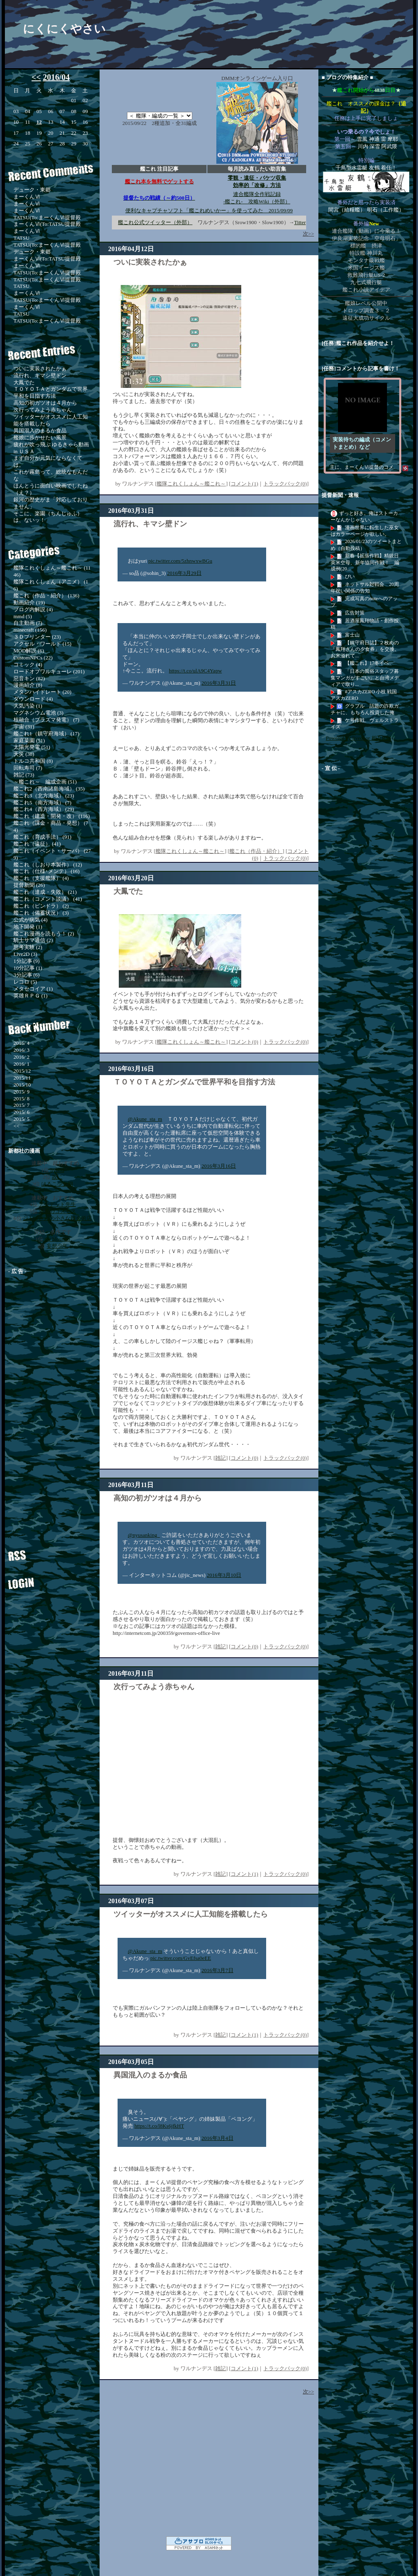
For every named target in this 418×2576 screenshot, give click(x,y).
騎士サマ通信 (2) (33, 940)
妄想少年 (57, 1246)
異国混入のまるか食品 (40, 430)
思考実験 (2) (27, 947)
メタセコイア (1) (33, 989)
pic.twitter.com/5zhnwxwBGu (180, 561)
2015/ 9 (21, 1092)
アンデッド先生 (57, 1204)
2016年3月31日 (219, 683)
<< (36, 77)
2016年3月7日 (217, 1970)
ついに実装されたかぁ (40, 368)
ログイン (47, 1580)
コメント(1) (244, 484)
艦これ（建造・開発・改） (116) (51, 816)
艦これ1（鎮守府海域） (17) (46, 733)
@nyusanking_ (144, 1535)
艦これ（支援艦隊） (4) (41, 878)
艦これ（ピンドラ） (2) (41, 906)
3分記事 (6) (26, 975)
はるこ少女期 (57, 1184)
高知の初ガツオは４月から (45, 403)
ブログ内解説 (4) (33, 609)
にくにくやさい (64, 28)
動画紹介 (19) (29, 602)
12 (39, 122)
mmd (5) (22, 616)
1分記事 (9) (26, 961)
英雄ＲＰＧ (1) (30, 996)
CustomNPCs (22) (33, 658)
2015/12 (22, 1071)
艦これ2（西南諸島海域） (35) (48, 789)
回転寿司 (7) (27, 768)
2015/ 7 (21, 1105)
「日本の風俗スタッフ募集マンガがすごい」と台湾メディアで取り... (365, 677)
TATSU (21, 238)
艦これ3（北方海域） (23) (43, 796)
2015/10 (22, 1085)
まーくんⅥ (26, 197)
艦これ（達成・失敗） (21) (45, 892)
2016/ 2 (21, 1057)
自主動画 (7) (27, 623)
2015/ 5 (21, 1119)
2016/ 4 (21, 1043)
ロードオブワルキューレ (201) (48, 671)
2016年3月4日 (217, 2138)
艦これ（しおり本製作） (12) (47, 865)
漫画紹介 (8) (27, 685)
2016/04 (56, 77)
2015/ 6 (21, 1112)
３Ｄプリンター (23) (37, 637)
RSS (47, 1552)
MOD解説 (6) (28, 651)
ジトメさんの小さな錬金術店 (57, 1218)
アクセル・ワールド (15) (42, 644)
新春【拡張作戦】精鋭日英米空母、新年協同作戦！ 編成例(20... (365, 562)
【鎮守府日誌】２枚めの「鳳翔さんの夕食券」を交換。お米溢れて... (365, 649)
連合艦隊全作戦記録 (257, 194)
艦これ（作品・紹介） (255, 851)
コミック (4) (27, 664)
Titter (300, 222)
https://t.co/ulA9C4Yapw (195, 671)
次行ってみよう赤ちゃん (42, 410)
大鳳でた (24, 382)
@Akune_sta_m (145, 1119)
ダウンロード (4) (33, 699)
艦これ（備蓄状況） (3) (41, 913)
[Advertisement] (54, 1402)
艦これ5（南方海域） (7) (42, 802)
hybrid (57, 1170)
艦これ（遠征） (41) (37, 844)
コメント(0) (244, 1042)
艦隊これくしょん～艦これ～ (191, 484)
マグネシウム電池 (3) (38, 713)
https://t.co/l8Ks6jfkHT (159, 2126)
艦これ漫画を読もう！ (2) (43, 934)
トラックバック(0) (285, 484)
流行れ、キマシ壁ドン (40, 375)
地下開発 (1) (27, 927)
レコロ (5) (25, 982)
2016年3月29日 (184, 573)
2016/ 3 (21, 1050)
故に (57, 1177)
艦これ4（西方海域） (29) (43, 809)
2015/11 (22, 1078)
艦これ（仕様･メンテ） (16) (46, 871)
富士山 (352, 635)
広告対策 (355, 613)
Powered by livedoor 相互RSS (358, 738)
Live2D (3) (25, 954)
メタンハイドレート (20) (42, 692)
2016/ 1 (21, 1064)
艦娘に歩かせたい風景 (40, 437)
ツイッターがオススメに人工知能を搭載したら (190, 1914)
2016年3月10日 (224, 1575)
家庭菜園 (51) (29, 740)
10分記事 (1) (27, 968)
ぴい (350, 576)
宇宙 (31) (23, 727)
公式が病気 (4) (30, 920)
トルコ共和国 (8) (33, 761)
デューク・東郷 (32, 190)
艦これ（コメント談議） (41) (47, 899)
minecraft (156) (30, 630)
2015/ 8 (21, 1098)
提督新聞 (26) (29, 885)
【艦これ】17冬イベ (367, 663)
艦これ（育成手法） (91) (42, 837)
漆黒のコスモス (57, 1211)
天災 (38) (23, 754)
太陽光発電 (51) (31, 747)
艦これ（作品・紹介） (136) (46, 595)
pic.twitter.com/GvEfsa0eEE (180, 1958)
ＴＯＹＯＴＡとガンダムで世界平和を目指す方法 (50, 392)
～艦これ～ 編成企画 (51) (45, 782)
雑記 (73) (23, 775)
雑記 (220, 1458)
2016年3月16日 (219, 1166)
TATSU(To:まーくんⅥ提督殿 (47, 217)
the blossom (57, 1239)
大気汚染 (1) (27, 706)
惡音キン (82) (29, 678)
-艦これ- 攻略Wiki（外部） (256, 201)
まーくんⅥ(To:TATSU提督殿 (47, 224)
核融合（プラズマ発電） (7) (46, 720)
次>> (308, 234)
